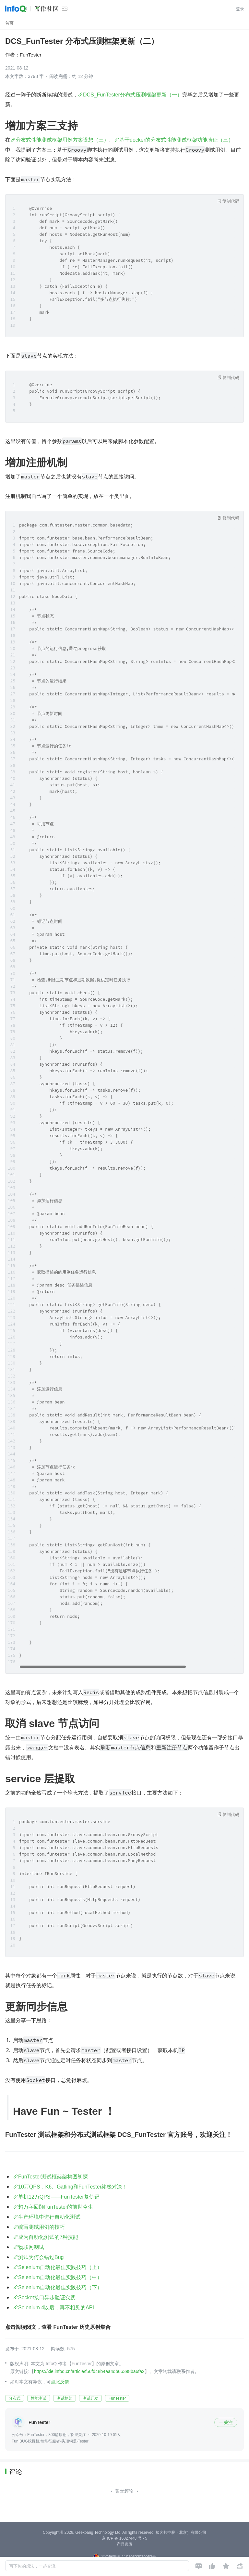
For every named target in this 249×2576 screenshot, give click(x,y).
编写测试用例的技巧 (41, 2227)
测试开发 (90, 2398)
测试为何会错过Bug (41, 2257)
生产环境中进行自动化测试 (49, 2217)
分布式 (14, 2398)
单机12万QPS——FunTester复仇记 (59, 2197)
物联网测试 (31, 2247)
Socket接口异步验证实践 (47, 2297)
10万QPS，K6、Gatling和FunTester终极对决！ (72, 2186)
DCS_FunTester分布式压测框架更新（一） (132, 94)
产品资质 (124, 2544)
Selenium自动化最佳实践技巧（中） (60, 2277)
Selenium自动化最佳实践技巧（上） (60, 2267)
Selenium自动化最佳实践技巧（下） (60, 2287)
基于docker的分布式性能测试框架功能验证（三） (176, 140)
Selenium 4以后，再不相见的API (56, 2307)
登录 (240, 9)
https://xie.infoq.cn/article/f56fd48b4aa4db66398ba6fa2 (89, 2371)
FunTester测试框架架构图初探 (53, 2176)
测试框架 (64, 2398)
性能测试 (38, 2398)
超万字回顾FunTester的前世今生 (55, 2207)
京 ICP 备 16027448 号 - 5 (124, 2538)
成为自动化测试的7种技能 (48, 2237)
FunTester (31, 54)
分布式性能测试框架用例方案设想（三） (62, 140)
